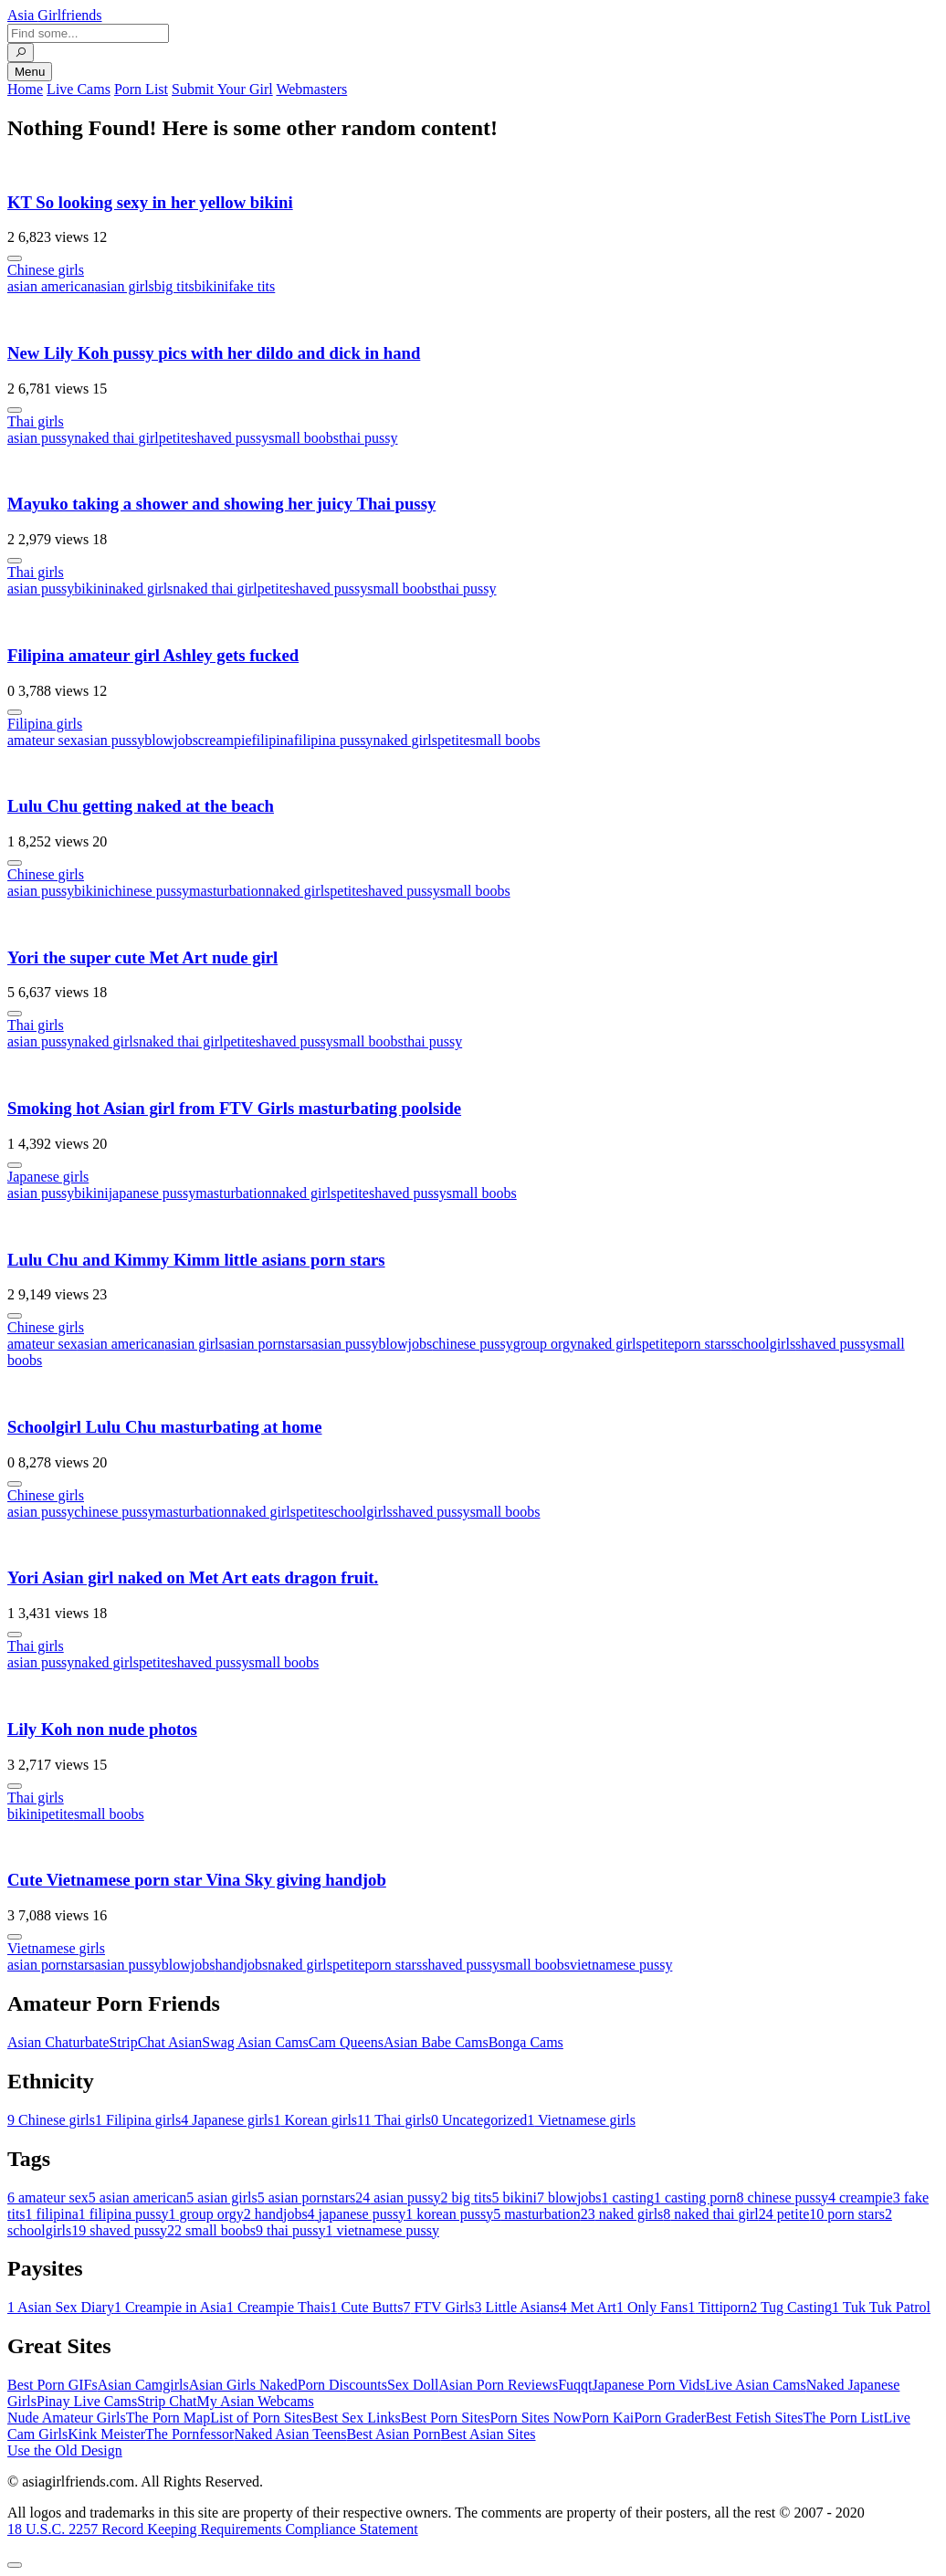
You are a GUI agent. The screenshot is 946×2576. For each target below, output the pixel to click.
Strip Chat (166, 2401)
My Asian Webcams (255, 2401)
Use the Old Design (64, 2450)
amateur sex (42, 740)
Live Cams (78, 89)
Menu (30, 72)
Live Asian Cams (756, 2384)
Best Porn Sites (445, 2417)
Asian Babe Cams (436, 2042)
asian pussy (40, 438)
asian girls (124, 286)
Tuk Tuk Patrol (881, 2307)
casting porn (695, 2197)
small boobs (303, 438)
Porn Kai (608, 2417)
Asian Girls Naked (243, 2384)
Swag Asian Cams (255, 2042)
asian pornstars (268, 1343)
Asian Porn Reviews (498, 2384)
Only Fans (652, 2307)
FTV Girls (438, 2307)
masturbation (227, 891)
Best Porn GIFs (52, 2384)
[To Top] (14, 2565)
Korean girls (316, 2120)
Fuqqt (575, 2384)
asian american (51, 286)
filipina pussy (333, 740)
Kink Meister (106, 2434)
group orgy (545, 1343)
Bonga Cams (526, 2042)
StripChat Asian (156, 2042)
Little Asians (516, 2307)
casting (628, 2197)
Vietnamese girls (56, 1948)
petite (175, 438)
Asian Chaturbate (58, 2042)
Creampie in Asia (170, 2307)
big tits (174, 286)
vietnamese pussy (621, 1964)
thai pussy (368, 438)
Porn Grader (670, 2417)
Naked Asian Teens (290, 2434)
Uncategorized (479, 2120)
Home (25, 89)
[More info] (14, 258)
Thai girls (35, 421)
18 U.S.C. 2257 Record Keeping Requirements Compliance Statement (212, 2529)
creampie (225, 740)
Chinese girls (45, 270)
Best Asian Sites (488, 2434)
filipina (272, 740)
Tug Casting (791, 2307)
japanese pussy (152, 1193)
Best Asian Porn (393, 2434)
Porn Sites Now (535, 2417)
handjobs (241, 1964)
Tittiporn (719, 2307)
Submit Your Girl (222, 89)
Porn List (141, 89)
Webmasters (311, 89)
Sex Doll (412, 2384)
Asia (54, 15)
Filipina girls (44, 723)
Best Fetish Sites (755, 2417)
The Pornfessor (189, 2434)
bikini (211, 286)
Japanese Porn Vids (648, 2384)
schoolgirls (763, 1343)
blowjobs (171, 740)
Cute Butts (366, 2307)
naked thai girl (116, 438)
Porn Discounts (342, 2384)
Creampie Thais (278, 2307)
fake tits (251, 286)
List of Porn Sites (261, 2417)
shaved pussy (229, 438)
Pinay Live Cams (87, 2401)
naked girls (141, 588)
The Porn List (844, 2417)
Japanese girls (48, 1176)
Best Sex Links (356, 2417)
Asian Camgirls (143, 2384)
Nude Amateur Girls (66, 2417)
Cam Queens (346, 2042)
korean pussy (449, 2214)
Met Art (588, 2307)
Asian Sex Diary (60, 2307)
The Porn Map (168, 2417)
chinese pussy (149, 891)
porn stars (702, 1343)
